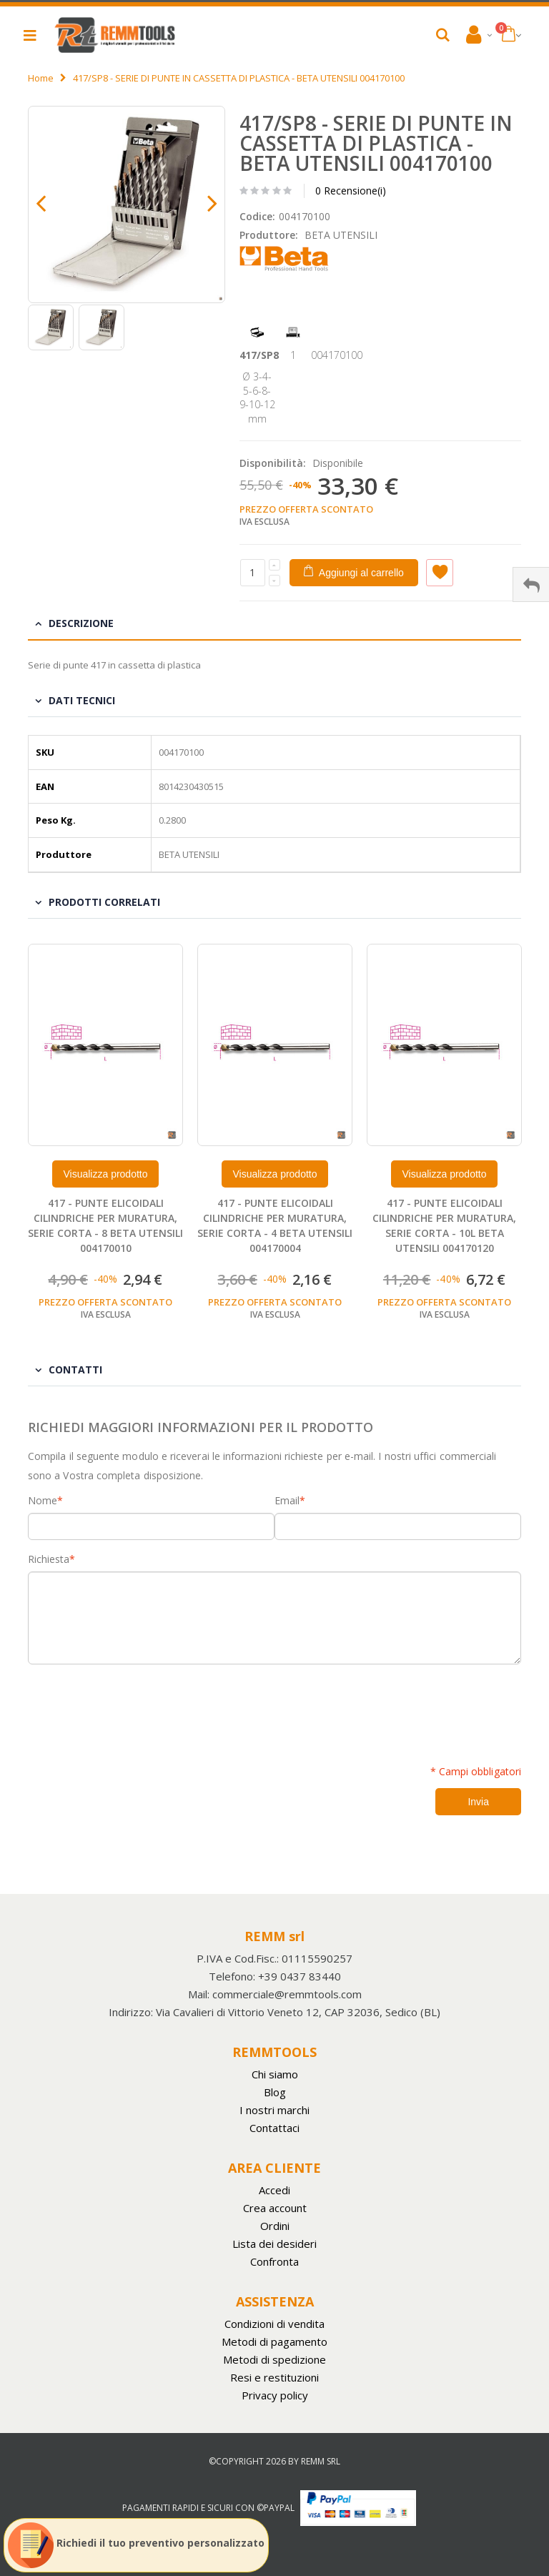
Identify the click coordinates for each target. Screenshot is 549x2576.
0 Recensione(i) (350, 190)
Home (41, 77)
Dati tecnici (82, 700)
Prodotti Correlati (104, 902)
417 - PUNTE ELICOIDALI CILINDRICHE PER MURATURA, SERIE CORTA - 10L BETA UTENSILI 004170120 (444, 1225)
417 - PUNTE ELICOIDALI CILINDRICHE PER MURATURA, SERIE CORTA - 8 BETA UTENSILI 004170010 (105, 1225)
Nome (42, 1501)
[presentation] (136, 1706)
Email (287, 1501)
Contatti (75, 1369)
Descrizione (81, 623)
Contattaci (274, 2128)
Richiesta (48, 1559)
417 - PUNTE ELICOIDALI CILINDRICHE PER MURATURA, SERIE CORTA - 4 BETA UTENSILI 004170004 (274, 1225)
